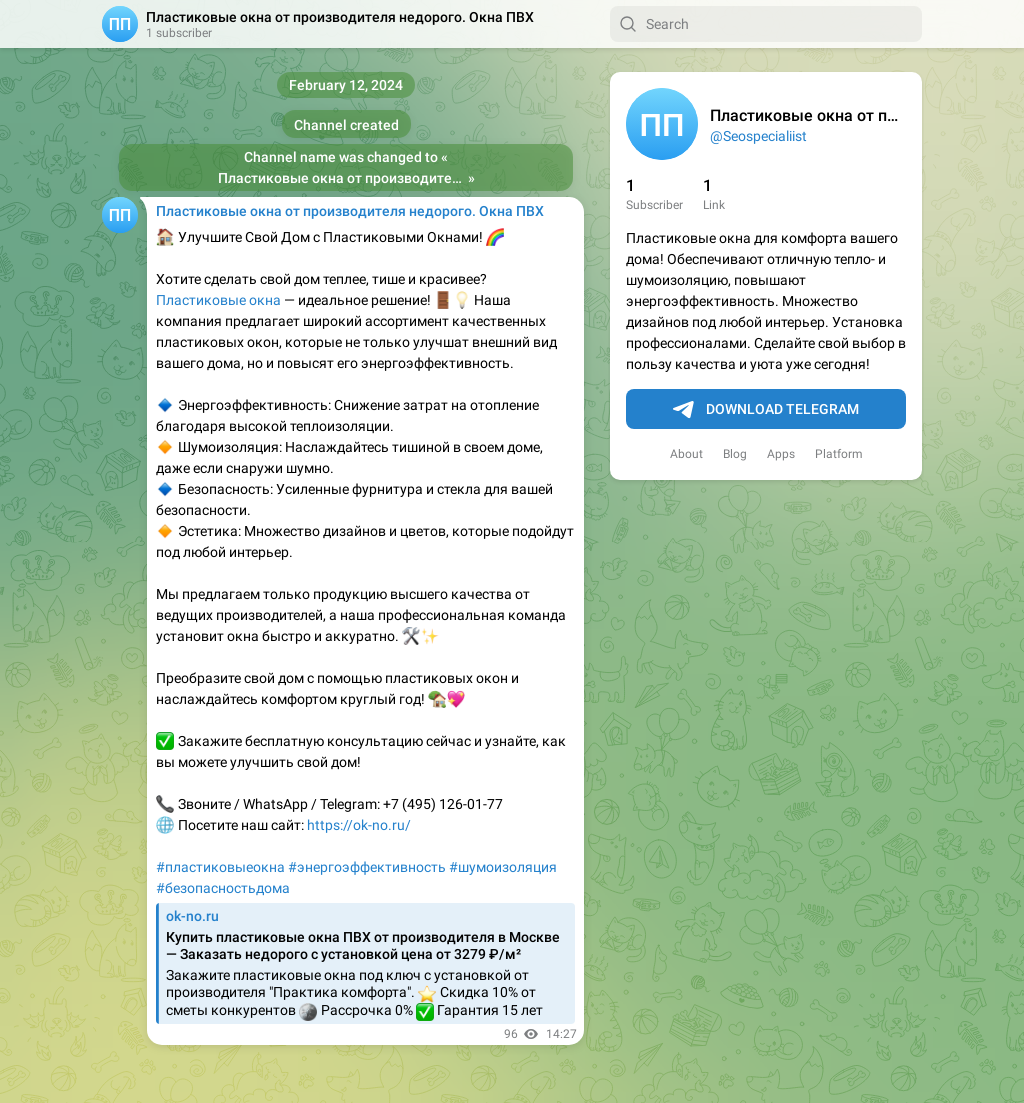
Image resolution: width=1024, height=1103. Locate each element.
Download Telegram (766, 410)
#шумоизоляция (503, 867)
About (686, 454)
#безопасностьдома (223, 888)
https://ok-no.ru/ (359, 825)
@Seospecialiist (758, 136)
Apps (781, 454)
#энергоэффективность (367, 867)
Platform (839, 454)
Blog (735, 454)
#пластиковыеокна (220, 867)
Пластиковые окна (218, 300)
